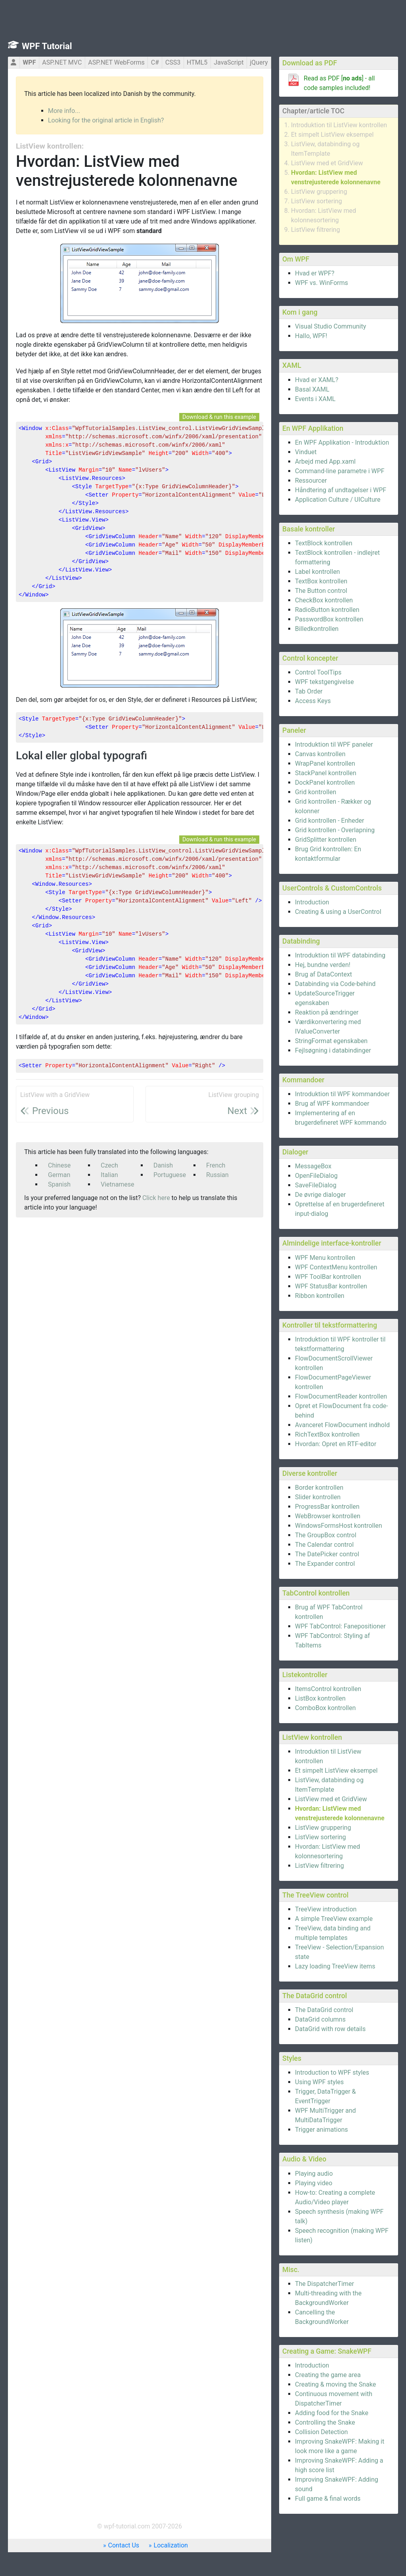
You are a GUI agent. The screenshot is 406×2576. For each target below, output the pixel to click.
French (215, 1165)
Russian (217, 1175)
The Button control (321, 590)
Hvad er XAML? (316, 380)
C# (155, 62)
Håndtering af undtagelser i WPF (340, 490)
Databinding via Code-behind (335, 984)
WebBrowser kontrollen (327, 1516)
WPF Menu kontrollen (325, 1257)
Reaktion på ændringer (326, 1012)
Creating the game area (328, 2375)
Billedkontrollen (317, 629)
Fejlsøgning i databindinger (333, 1050)
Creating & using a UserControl (338, 911)
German (59, 1175)
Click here (156, 1198)
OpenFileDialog (316, 1175)
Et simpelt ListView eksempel (332, 134)
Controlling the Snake (325, 2422)
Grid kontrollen (315, 792)
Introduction (312, 902)
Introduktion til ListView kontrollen (339, 125)
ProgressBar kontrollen (327, 1506)
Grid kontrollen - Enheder (329, 820)
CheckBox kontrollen (324, 600)
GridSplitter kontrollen (325, 839)
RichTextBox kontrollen (327, 1434)
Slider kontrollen (318, 1497)
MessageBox (313, 1166)
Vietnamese (117, 1184)
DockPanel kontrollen (325, 782)
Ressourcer (311, 480)
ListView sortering (316, 201)
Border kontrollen (319, 1487)
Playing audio (314, 2173)
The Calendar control (324, 1544)
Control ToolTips (318, 672)
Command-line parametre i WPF (340, 471)
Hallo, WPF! (311, 336)
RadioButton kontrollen (327, 609)
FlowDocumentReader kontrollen (341, 1396)
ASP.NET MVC (62, 62)
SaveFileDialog (315, 1185)
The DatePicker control (327, 1554)
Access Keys (313, 701)
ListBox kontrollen (320, 1698)
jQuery (259, 62)
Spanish (59, 1184)
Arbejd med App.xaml (325, 461)
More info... (64, 111)
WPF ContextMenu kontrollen (336, 1267)
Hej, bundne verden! (322, 965)
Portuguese (169, 1175)
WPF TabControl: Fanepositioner (340, 1626)
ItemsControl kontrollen (328, 1689)
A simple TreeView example (334, 1918)
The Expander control (325, 1563)
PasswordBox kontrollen (329, 619)
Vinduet (305, 452)
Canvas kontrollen (320, 754)
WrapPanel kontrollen (325, 763)
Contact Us (124, 2545)
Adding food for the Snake (331, 2413)
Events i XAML (315, 399)
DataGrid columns (320, 2019)
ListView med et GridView (327, 163)
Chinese (59, 1165)
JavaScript (228, 62)
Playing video (313, 2183)
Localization (171, 2545)
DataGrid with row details (330, 2029)
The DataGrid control (324, 2010)
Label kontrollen (317, 571)
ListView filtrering (315, 229)
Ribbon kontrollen (319, 1295)
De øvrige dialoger (320, 1194)
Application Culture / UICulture (337, 499)
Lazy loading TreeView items (335, 1966)
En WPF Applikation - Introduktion (342, 442)
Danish (163, 1165)
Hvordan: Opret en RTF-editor (335, 1444)
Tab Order (309, 691)
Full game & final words (327, 2498)
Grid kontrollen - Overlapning (335, 830)
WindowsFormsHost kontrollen (338, 1525)
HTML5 (197, 62)
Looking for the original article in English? (106, 120)
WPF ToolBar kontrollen (328, 1276)
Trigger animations (321, 2129)
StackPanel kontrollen (325, 773)
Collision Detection (321, 2432)
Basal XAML (312, 389)
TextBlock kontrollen (323, 543)
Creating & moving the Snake (335, 2384)
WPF (29, 62)
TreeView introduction (325, 1909)
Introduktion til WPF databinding (340, 955)
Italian (109, 1175)
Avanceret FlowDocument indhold (342, 1425)
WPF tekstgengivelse (324, 682)
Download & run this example (219, 417)
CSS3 (172, 62)
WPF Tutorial (47, 46)
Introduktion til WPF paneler (334, 744)
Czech (109, 1165)
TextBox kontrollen (321, 581)
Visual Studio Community (330, 326)
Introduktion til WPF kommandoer (342, 1094)
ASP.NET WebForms (116, 62)
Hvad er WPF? (314, 273)
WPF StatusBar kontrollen (331, 1286)
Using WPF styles (319, 2082)
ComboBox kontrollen (325, 1708)
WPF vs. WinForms (321, 283)
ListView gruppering (319, 191)
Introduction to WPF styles (332, 2072)
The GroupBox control (325, 1535)
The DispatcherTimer (324, 2283)
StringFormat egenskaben (331, 1041)
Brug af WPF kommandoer (332, 1103)
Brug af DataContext (323, 974)
